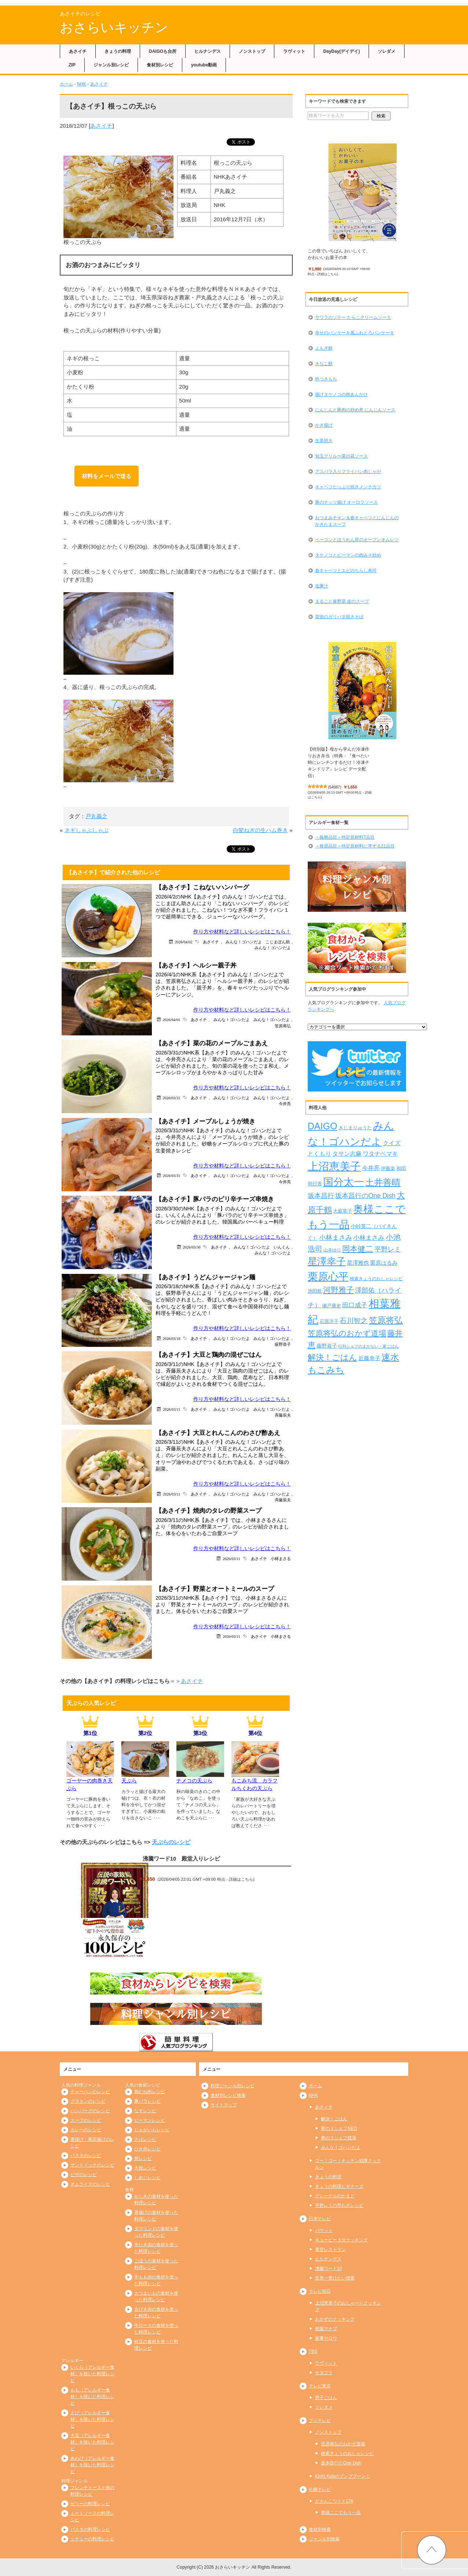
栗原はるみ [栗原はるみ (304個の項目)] (384, 1263)
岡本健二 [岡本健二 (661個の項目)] (357, 1249)
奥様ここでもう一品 (341, 2512)
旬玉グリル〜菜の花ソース (341, 456)
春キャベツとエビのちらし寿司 (346, 570)
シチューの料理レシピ (92, 2539)
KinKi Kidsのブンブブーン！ (342, 2476)
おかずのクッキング (335, 2319)
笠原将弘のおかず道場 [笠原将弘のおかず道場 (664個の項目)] (347, 1333)
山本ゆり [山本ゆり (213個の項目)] (332, 1250)
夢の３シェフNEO (339, 2128)
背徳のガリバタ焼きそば (339, 616)
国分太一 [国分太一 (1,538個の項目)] (343, 1182)
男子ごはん (326, 2397)
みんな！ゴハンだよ (244, 942)
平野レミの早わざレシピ (339, 2205)
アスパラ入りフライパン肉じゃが (348, 471)
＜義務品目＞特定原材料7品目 (345, 837)
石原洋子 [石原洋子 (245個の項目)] (329, 1321)
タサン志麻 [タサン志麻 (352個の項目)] (347, 1153)
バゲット (324, 2230)
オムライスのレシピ (90, 2184)
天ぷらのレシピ (171, 1842)
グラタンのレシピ (88, 2101)
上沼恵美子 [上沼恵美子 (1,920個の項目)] (334, 1166)
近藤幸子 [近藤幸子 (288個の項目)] (369, 1358)
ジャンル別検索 (324, 2539)
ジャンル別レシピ (111, 65)
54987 (334, 787)
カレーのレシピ (85, 2129)
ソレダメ (386, 51)
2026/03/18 (171, 1338)
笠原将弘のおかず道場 (343, 2443)
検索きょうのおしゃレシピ (347, 2453)
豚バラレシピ (147, 2101)
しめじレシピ (147, 2177)
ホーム (66, 84)
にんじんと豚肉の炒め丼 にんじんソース (355, 409)
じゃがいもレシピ (151, 2129)
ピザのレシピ (83, 2174)
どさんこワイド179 (334, 2501)
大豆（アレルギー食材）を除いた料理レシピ (92, 2442)
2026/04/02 (184, 942)
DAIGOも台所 (162, 51)
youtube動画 (204, 65)
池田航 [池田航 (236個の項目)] (315, 1291)
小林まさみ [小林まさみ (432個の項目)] (335, 1237)
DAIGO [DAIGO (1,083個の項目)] (322, 1126)
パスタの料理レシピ (90, 2529)
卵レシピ (143, 2158)
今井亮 (285, 1103)
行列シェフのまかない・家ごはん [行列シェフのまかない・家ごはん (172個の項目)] (368, 1346)
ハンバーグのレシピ (90, 2110)
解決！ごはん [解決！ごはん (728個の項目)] (332, 1357)
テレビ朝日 (320, 2291)
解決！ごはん (334, 2118)
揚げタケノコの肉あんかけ (341, 394)
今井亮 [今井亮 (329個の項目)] (371, 1168)
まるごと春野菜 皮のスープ (342, 601)
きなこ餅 (324, 363)
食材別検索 (320, 2529)
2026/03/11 (171, 1409)
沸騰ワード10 (328, 2268)
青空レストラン (330, 2249)
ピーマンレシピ (149, 2120)
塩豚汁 (321, 586)
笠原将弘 (283, 1026)
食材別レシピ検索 (228, 2095)
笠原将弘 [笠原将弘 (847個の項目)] (386, 1320)
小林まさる (281, 1558)
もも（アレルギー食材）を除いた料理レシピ (92, 2396)
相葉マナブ (326, 2328)
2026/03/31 (171, 1098)
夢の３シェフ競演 (338, 2137)
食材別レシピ (160, 65)
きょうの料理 (118, 51)
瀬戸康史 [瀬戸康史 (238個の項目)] (331, 1305)
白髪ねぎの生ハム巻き (260, 830)
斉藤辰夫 (283, 1415)
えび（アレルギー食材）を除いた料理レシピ (92, 2419)
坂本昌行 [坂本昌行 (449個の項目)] (321, 1195)
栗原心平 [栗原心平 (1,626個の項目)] (328, 1276)
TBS (313, 2351)
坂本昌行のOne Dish (341, 2463)
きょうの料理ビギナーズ (339, 2186)
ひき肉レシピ (147, 2148)
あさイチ (78, 51)
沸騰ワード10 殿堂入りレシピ (181, 1858)
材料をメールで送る (106, 476)
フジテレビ (320, 2420)
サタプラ (324, 2372)
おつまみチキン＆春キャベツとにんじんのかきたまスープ (357, 521)
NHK (81, 84)
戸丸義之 (96, 816)
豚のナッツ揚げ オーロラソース (346, 502)
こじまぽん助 (278, 942)
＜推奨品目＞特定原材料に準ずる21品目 (355, 846)
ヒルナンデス (207, 51)
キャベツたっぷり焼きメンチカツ (348, 486)
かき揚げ (324, 425)
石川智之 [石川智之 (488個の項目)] (354, 1321)
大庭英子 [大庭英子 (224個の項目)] (342, 1211)
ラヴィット (294, 51)
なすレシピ (145, 2110)
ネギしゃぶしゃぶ (87, 830)
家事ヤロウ (326, 2338)
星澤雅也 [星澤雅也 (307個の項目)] (358, 1263)
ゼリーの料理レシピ (90, 2503)
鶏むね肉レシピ (149, 2091)
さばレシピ (145, 2139)
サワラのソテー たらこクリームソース (353, 317)
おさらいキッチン (114, 27)
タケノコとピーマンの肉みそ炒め (348, 555)
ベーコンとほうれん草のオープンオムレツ (357, 539)
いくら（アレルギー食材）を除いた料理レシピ (92, 2374)
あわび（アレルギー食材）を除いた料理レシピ (92, 2465)
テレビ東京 (320, 2386)
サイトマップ (224, 2104)
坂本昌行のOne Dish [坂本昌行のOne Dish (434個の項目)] (365, 1195)
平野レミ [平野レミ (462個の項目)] (387, 1249)
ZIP (72, 65)
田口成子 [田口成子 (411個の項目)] (354, 1305)
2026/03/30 (192, 1247)
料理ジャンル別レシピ (233, 2085)
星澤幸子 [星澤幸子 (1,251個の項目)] (327, 1261)
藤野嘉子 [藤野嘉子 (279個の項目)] (327, 1346)
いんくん (282, 1247)
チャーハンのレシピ (90, 2091)
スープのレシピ (85, 2120)
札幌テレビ (320, 2489)
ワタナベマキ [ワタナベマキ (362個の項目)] (380, 1153)
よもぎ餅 (324, 348)
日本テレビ (320, 2218)
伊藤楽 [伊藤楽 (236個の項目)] (388, 1168)
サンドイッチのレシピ (92, 2165)
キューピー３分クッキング (341, 2239)
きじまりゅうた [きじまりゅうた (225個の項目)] (355, 1127)
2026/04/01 (171, 1019)
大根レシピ (145, 2168)
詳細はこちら (241, 1879)
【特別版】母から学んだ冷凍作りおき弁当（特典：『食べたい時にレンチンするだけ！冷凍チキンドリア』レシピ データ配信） (338, 762)
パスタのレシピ (85, 2155)
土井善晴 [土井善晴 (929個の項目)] (383, 1182)
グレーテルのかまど (335, 2195)
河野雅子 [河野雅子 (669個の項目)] (338, 1290)
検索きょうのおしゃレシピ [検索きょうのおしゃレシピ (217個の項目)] (376, 1278)
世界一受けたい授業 (335, 2278)
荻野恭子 (283, 1344)
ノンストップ (252, 51)
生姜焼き (324, 440)
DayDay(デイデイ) (341, 51)
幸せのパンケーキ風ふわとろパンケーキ (354, 332)
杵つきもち (326, 379)
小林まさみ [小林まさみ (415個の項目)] (368, 1237)
